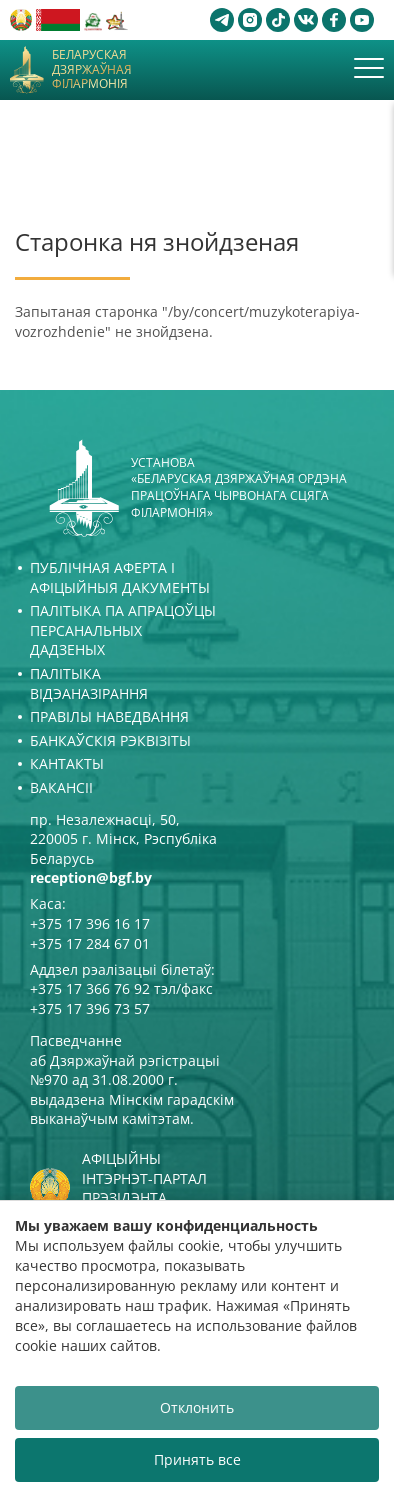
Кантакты (67, 763)
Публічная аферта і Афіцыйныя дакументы (120, 577)
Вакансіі (61, 787)
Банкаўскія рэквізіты (110, 740)
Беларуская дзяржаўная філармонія (92, 69)
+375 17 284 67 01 (90, 943)
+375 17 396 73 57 (90, 1008)
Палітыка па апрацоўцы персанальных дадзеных (123, 630)
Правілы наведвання (109, 716)
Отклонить (197, 1407)
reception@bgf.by (91, 877)
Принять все (197, 1459)
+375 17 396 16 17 (90, 923)
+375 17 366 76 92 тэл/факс (121, 988)
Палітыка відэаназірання (89, 683)
